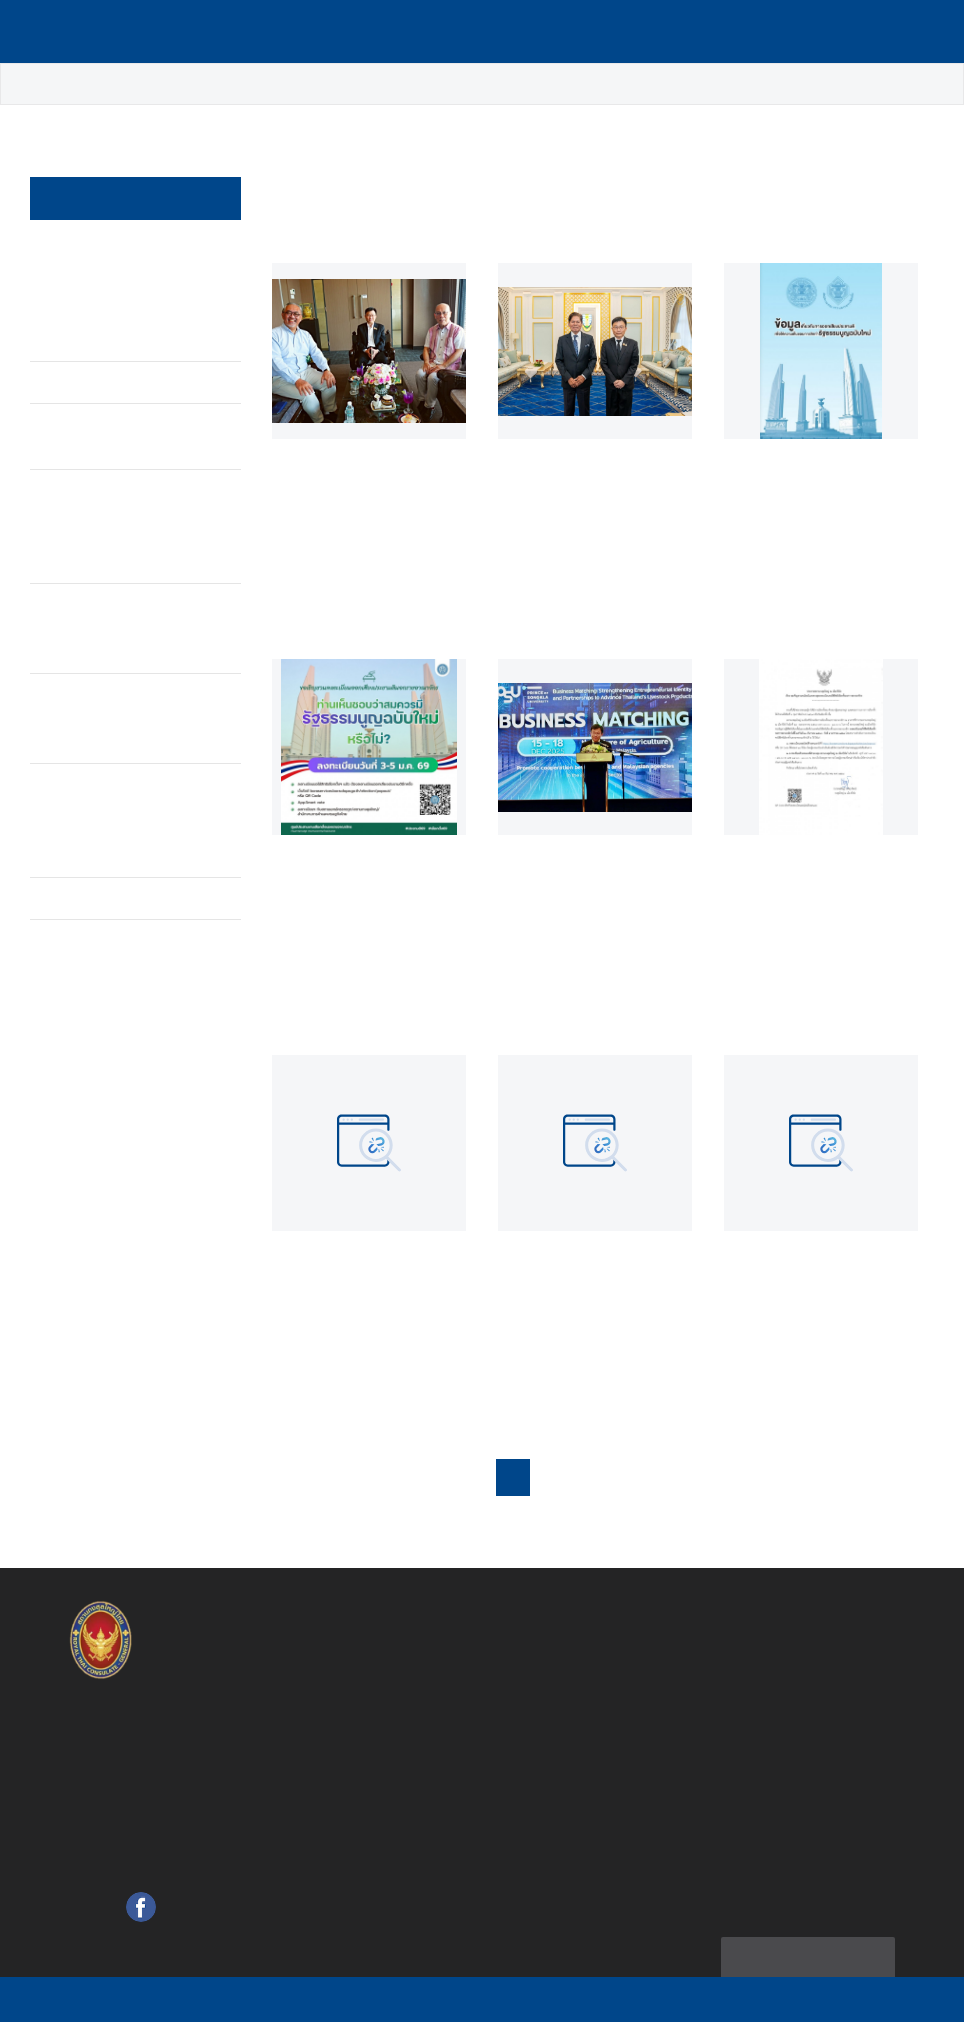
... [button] (735, 1471)
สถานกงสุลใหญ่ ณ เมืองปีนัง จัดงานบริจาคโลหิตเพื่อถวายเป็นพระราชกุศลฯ (115, 280)
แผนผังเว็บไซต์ (809, 1948)
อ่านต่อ (307, 601)
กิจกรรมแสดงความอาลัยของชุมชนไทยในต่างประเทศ (119, 604)
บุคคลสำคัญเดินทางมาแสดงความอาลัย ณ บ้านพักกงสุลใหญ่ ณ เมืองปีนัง (117, 796)
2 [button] (565, 1471)
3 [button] (599, 1471)
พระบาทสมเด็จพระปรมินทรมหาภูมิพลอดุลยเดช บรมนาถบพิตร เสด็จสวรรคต (117, 502)
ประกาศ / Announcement (98, 412)
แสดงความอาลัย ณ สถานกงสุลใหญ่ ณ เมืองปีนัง (108, 694)
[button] (875, 1470)
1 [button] (532, 1471)
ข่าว (109, 84)
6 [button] (700, 1471)
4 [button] (632, 1471)
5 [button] (667, 1471)
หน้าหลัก (44, 84)
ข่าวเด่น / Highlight (211, 84)
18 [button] (773, 1471)
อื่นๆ (61, 874)
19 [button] (812, 1471)
